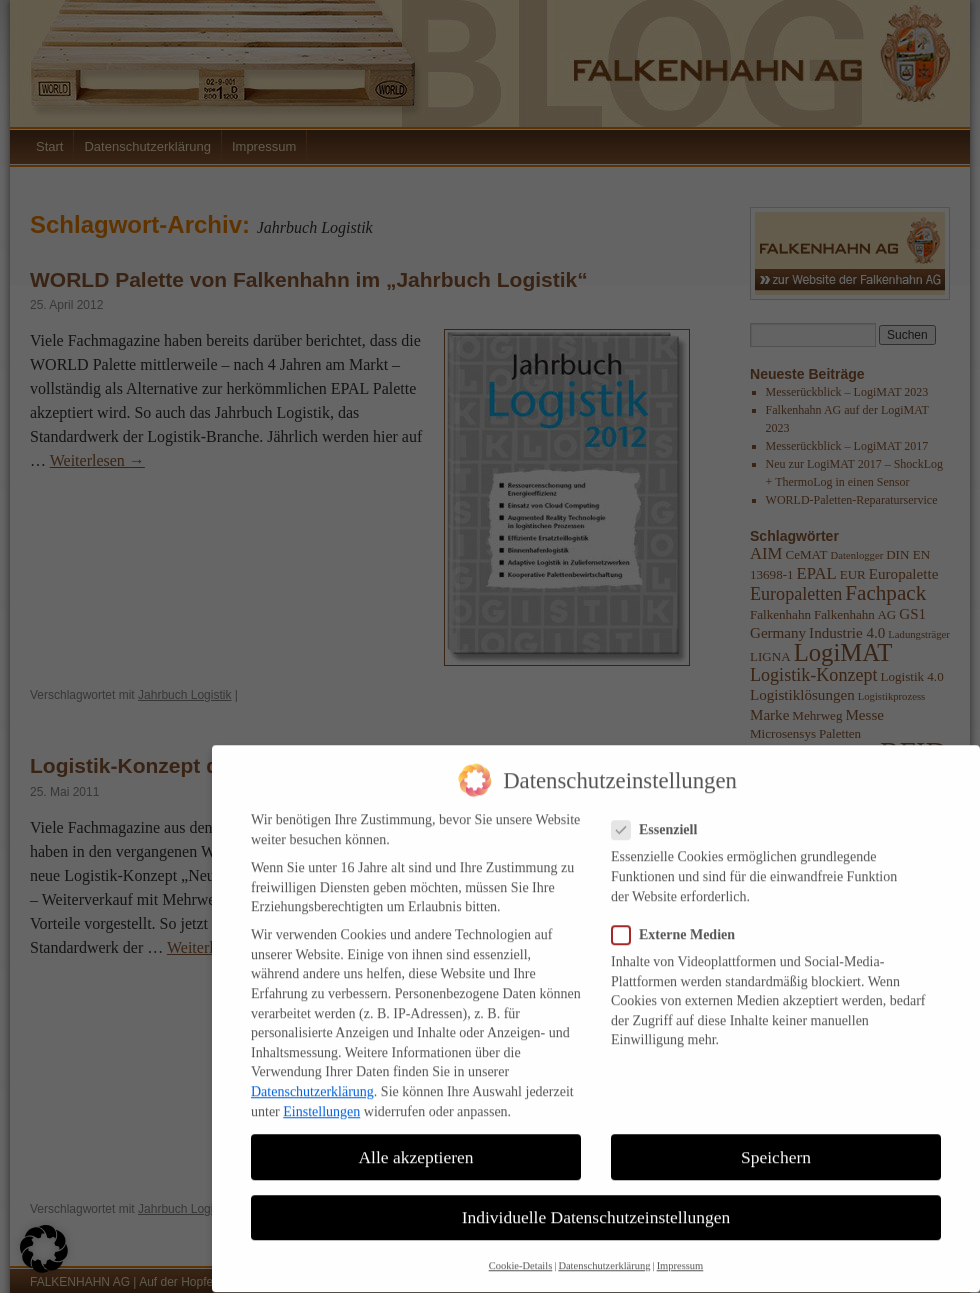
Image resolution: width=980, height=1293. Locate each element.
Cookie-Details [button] (521, 1253)
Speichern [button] (776, 1144)
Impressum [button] (680, 1253)
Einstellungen (321, 1098)
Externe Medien (681, 921)
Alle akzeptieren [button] (415, 1144)
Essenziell (662, 817)
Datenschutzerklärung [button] (604, 1253)
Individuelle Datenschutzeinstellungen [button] (596, 1204)
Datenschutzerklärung (312, 1079)
